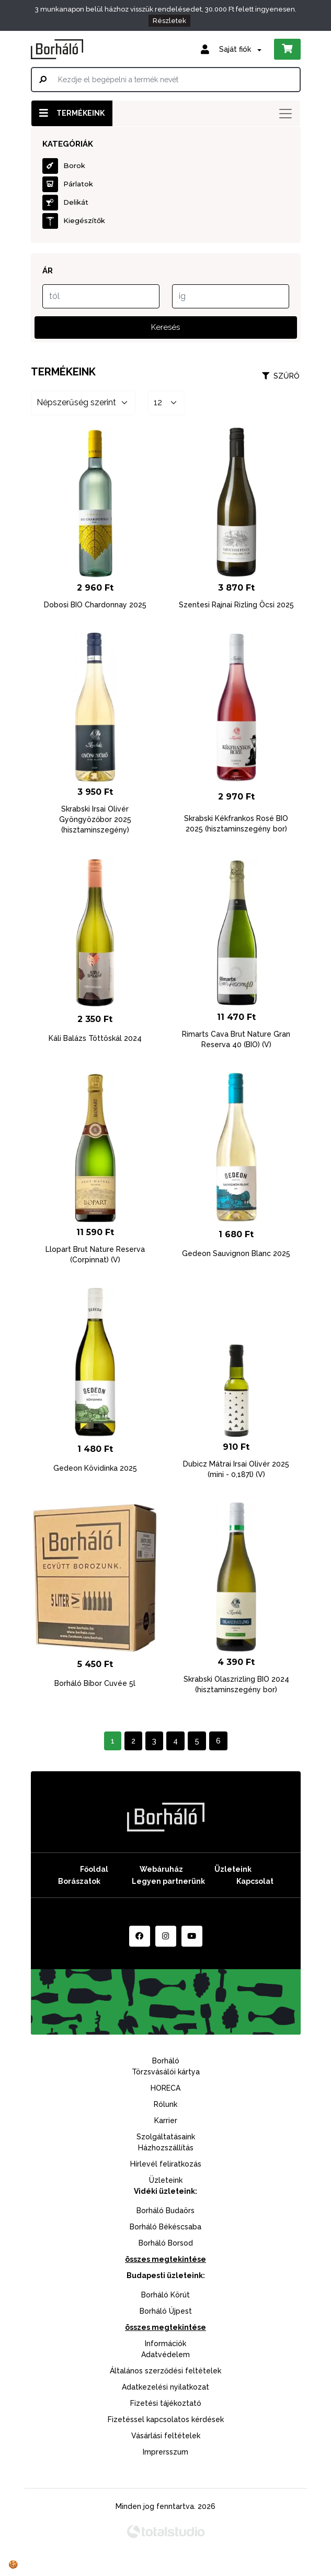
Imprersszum (165, 2452)
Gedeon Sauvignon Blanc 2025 (236, 1253)
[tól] (100, 296)
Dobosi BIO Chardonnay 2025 (95, 605)
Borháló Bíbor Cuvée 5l (94, 1683)
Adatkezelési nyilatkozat (165, 2387)
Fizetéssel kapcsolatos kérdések (166, 2419)
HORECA (165, 2088)
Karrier (165, 2120)
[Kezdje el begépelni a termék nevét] (166, 79)
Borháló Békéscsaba (165, 2227)
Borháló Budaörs (165, 2210)
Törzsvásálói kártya (166, 2072)
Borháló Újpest (166, 2311)
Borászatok (79, 1881)
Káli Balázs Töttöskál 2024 (95, 1038)
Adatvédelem (165, 2354)
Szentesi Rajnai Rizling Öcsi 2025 (236, 605)
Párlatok (67, 184)
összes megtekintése (165, 2259)
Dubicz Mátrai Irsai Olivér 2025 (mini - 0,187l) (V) (236, 1469)
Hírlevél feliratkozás (165, 2164)
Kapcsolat (254, 1881)
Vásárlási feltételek (165, 2435)
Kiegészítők (73, 221)
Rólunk (165, 2104)
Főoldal (94, 1869)
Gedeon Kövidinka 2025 (95, 1468)
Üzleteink (233, 1869)
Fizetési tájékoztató (165, 2403)
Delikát (65, 202)
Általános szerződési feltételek (165, 2371)
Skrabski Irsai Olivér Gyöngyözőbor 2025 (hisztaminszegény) (95, 819)
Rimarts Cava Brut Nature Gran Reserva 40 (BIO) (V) (236, 1039)
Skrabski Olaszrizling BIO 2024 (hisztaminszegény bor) (236, 1684)
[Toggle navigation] (285, 113)
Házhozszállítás (165, 2148)
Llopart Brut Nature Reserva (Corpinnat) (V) (95, 1254)
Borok (63, 166)
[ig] (230, 296)
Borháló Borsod (166, 2243)
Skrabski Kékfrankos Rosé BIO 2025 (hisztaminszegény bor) (236, 823)
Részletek (169, 21)
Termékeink (72, 113)
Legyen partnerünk (168, 1881)
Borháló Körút (165, 2295)
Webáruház (161, 1869)
